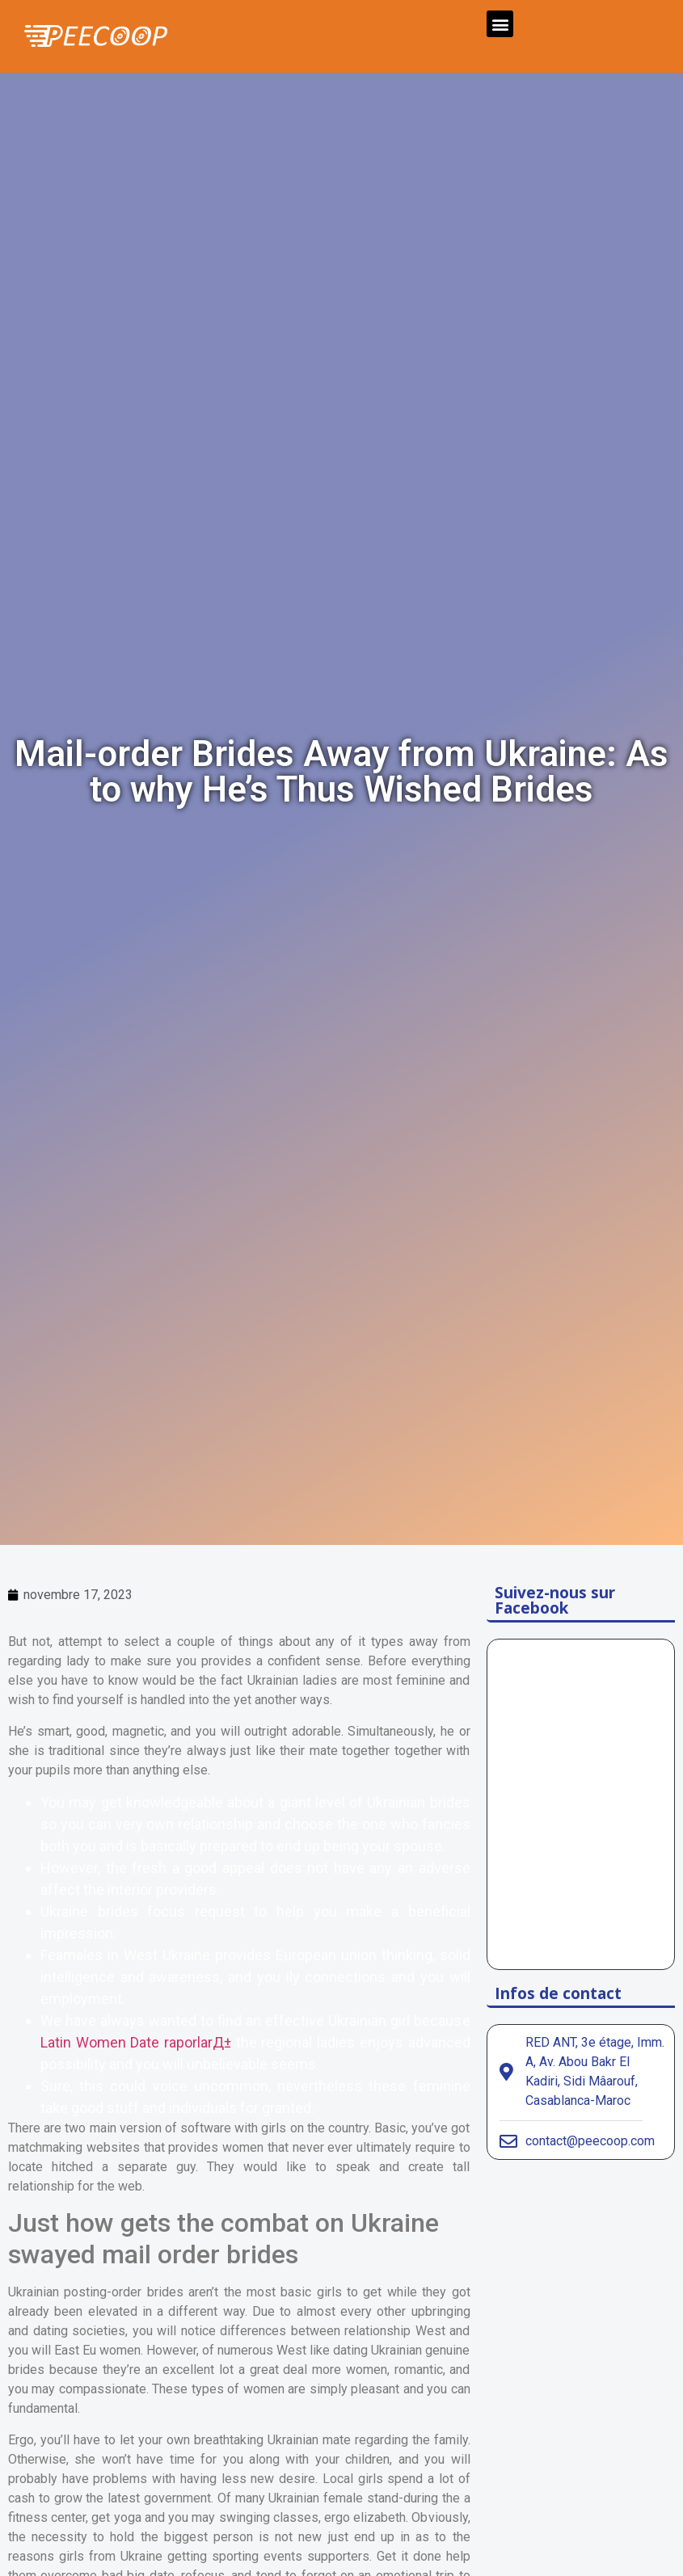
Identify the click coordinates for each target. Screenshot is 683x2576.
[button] (500, 24)
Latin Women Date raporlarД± (135, 2042)
